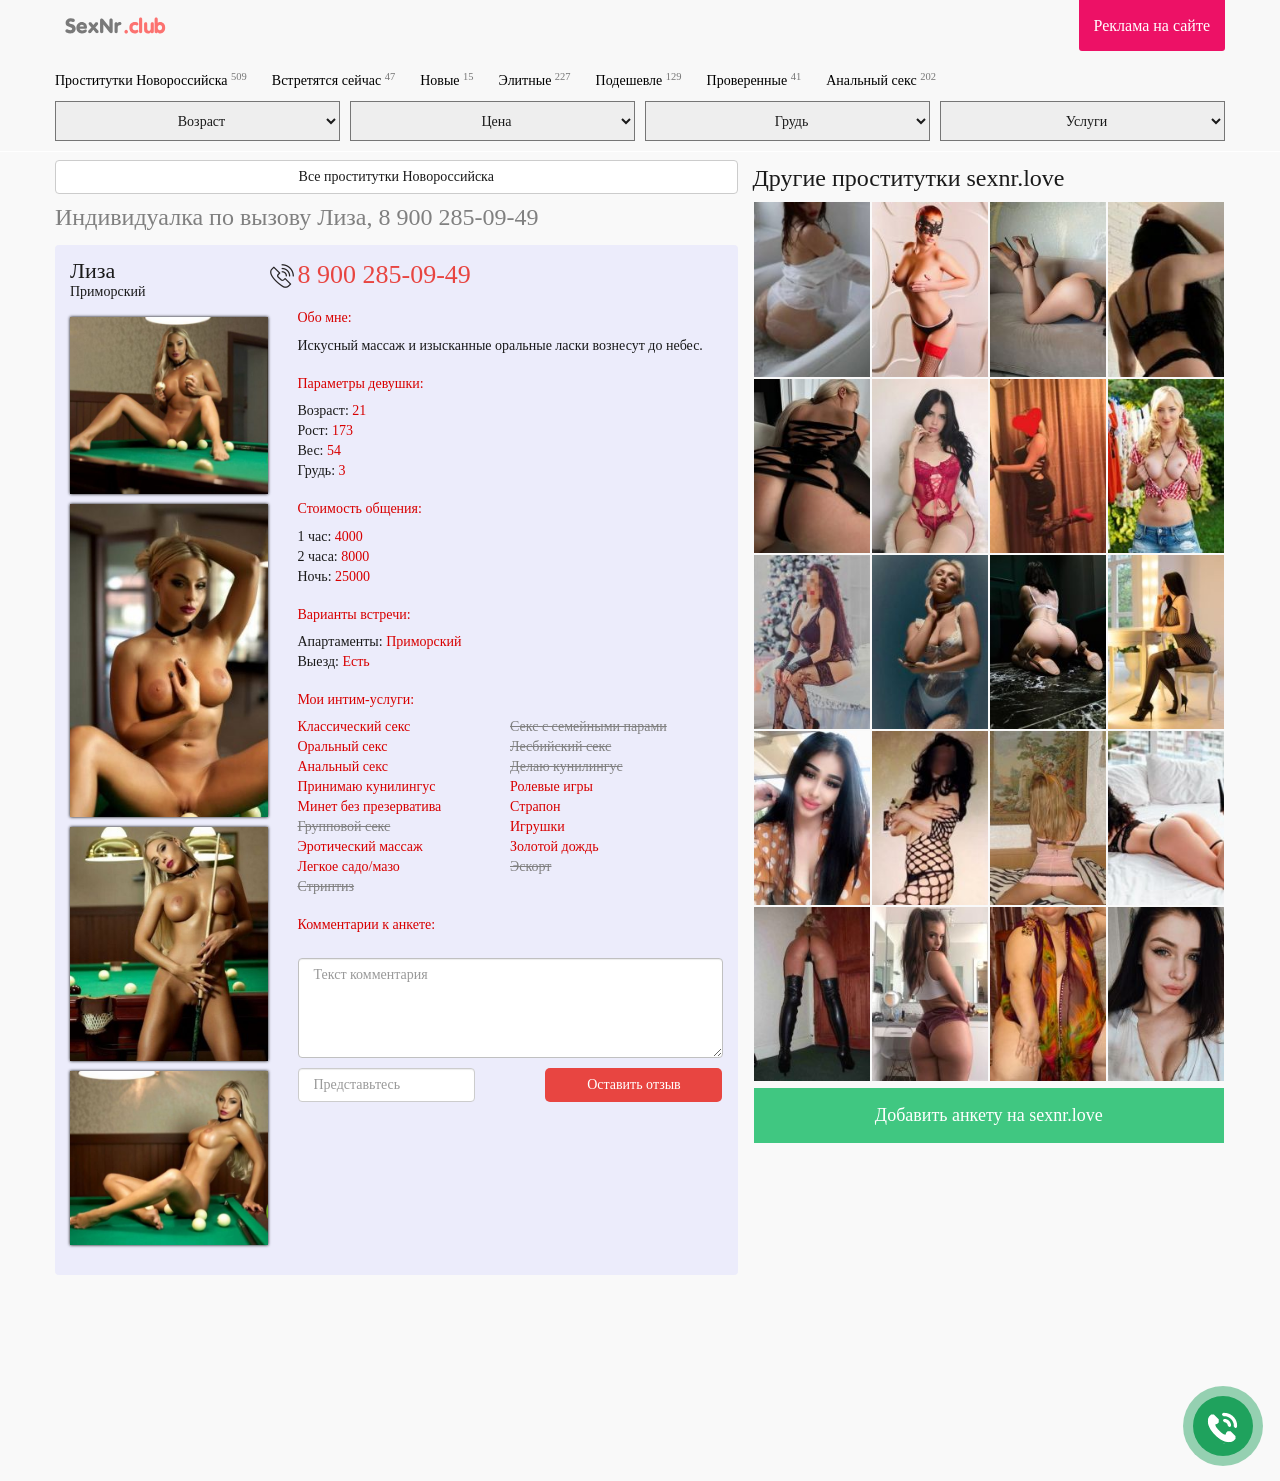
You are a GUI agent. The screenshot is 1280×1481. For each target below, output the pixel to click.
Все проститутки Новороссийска (396, 176)
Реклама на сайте (1152, 25)
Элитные (535, 79)
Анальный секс (881, 79)
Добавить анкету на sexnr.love (989, 1115)
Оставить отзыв (634, 1084)
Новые (446, 79)
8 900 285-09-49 (384, 274)
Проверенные (754, 79)
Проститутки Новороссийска (151, 79)
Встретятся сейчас (333, 79)
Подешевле (639, 79)
